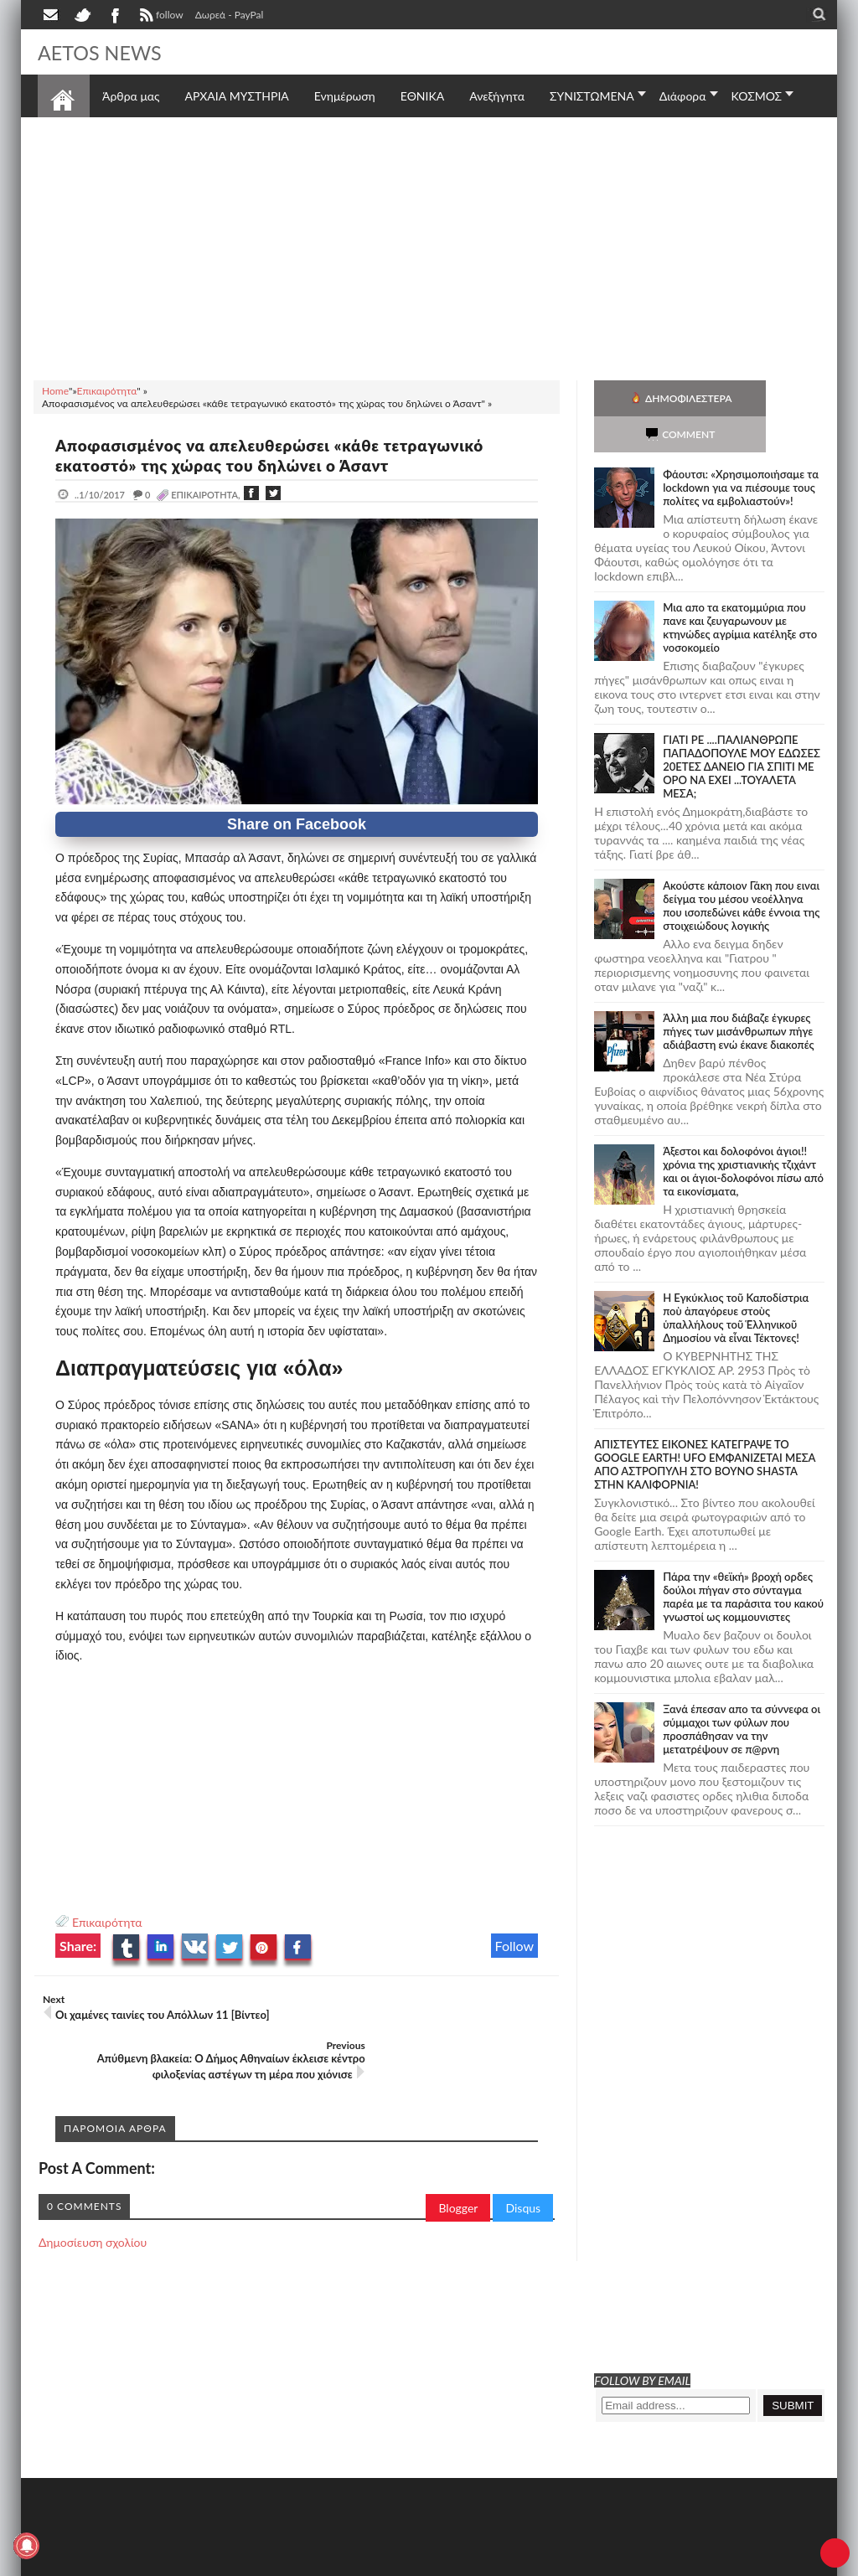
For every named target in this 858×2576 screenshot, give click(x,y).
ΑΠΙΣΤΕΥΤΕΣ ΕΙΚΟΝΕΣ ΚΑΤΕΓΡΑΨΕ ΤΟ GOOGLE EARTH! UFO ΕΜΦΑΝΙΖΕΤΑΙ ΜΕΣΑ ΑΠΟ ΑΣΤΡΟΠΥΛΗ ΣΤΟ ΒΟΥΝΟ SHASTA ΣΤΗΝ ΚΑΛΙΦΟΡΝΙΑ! (704, 1428)
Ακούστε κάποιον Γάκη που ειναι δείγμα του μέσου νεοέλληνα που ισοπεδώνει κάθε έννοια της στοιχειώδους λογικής (741, 869)
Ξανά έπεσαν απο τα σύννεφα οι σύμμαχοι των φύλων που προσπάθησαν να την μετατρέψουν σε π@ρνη (741, 1693)
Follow (515, 1946)
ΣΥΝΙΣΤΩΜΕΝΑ (592, 96)
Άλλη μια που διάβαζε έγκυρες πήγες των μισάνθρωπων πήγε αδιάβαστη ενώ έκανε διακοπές (738, 995)
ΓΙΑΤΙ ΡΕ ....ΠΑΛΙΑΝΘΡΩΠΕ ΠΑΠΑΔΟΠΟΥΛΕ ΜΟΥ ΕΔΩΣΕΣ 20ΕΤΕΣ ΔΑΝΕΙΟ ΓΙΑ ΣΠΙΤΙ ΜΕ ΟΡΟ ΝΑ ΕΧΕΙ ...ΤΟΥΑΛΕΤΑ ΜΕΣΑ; (741, 730)
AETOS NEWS (106, 52)
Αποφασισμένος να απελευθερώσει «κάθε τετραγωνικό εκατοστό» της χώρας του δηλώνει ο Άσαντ (285, 455)
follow (159, 16)
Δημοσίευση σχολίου (93, 2209)
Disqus (522, 2175)
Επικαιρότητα (107, 1922)
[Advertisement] (429, 246)
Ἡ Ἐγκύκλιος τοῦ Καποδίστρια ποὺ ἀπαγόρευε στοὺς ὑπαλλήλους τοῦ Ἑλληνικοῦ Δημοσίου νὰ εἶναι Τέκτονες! (736, 1282)
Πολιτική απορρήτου (352, 2561)
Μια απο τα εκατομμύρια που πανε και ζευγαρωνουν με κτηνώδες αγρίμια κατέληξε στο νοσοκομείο (740, 591)
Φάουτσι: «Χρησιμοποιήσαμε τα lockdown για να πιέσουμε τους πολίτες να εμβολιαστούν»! (741, 451)
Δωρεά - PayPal (229, 14)
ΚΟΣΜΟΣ (757, 96)
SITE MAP (276, 2561)
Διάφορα (682, 96)
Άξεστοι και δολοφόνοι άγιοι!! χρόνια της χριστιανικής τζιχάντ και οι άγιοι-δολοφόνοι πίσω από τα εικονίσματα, (743, 1135)
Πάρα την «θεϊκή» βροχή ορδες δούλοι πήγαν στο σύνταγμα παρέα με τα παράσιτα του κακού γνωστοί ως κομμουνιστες (743, 1560)
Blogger (458, 2175)
